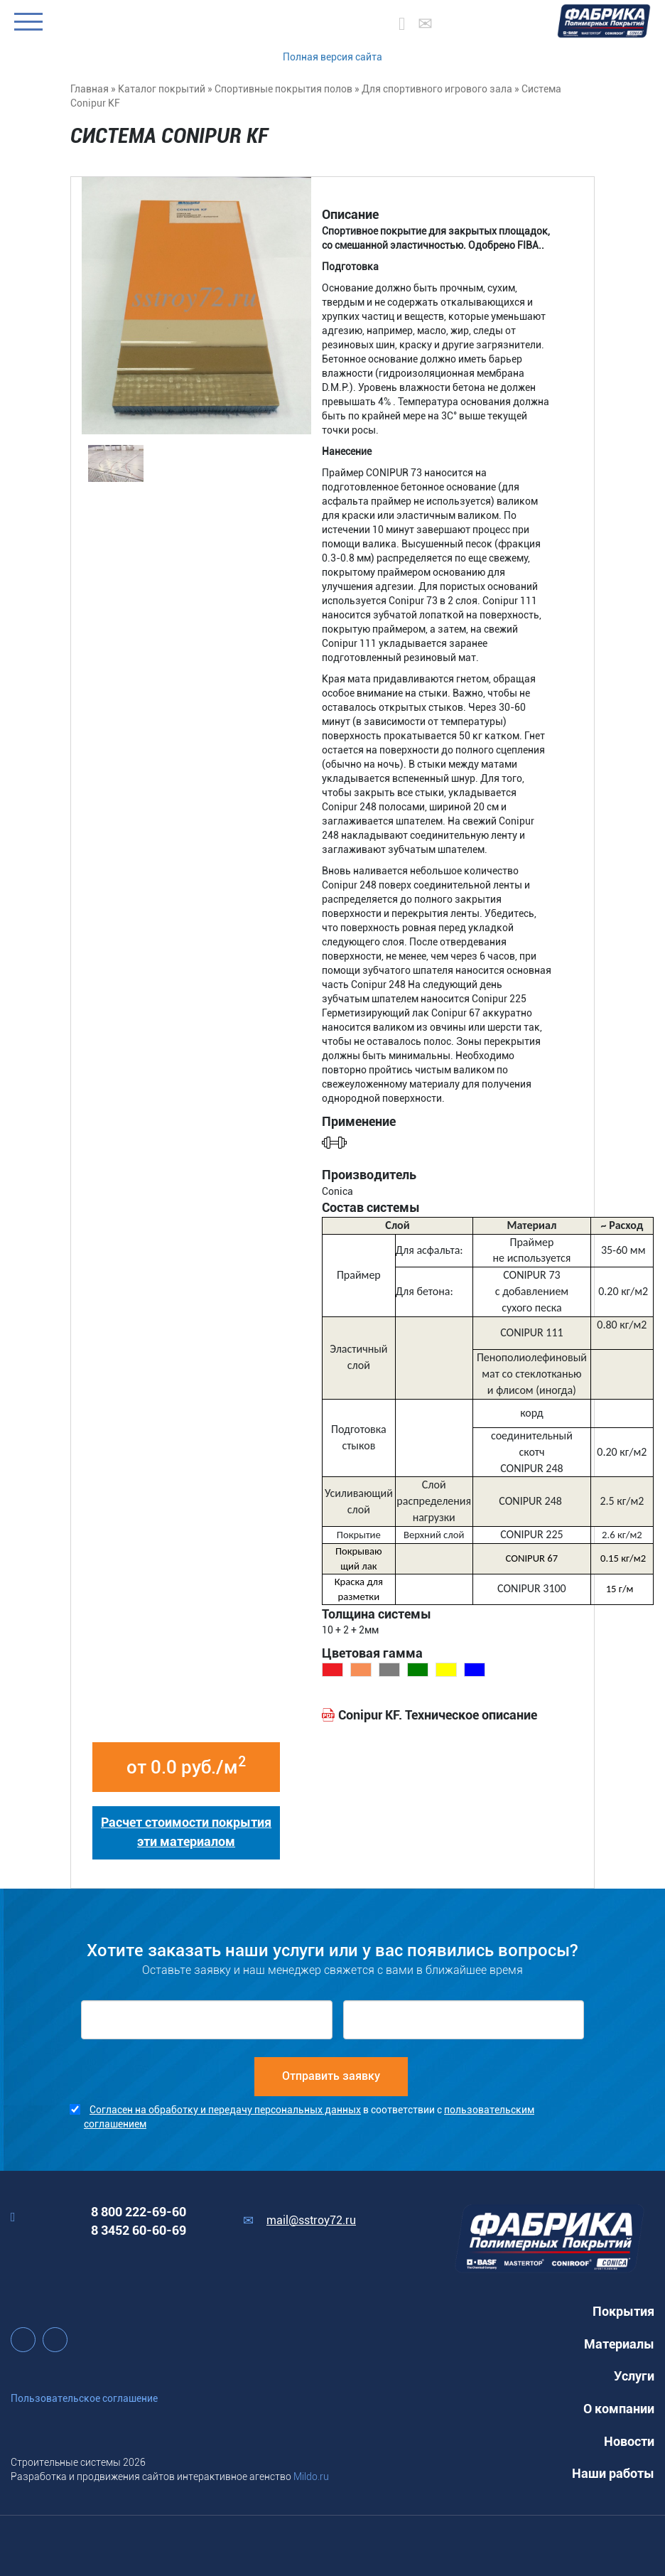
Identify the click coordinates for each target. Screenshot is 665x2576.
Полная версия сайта (332, 57)
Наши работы (613, 2473)
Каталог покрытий (161, 89)
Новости (629, 2441)
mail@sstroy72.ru (311, 2220)
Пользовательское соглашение (84, 2398)
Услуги (634, 2375)
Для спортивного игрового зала (437, 89)
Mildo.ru (311, 2476)
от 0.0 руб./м (186, 1766)
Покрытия (623, 2311)
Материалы (619, 2343)
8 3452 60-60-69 (138, 2230)
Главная (89, 89)
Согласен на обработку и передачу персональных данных (225, 2109)
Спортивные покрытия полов (283, 89)
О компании (618, 2408)
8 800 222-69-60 (138, 2211)
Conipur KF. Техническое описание (437, 1714)
